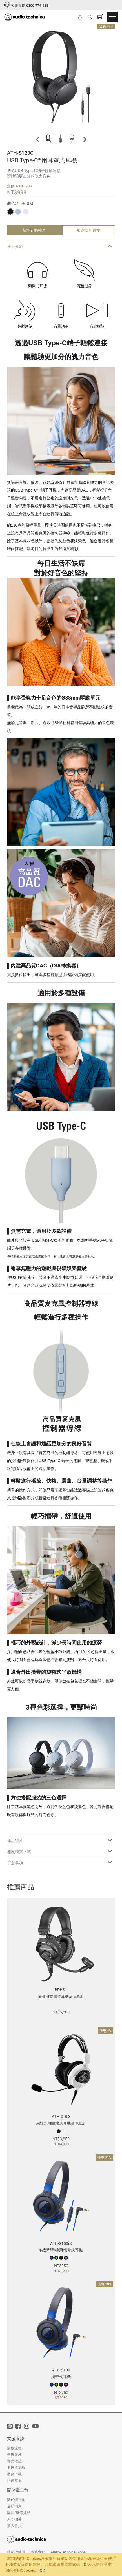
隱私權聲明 (16, 2552)
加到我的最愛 (88, 230)
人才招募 (14, 2519)
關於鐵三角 (17, 2490)
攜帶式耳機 (61, 2376)
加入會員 (14, 2525)
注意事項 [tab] (59, 1862)
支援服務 (15, 2438)
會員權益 (14, 2461)
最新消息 (14, 2506)
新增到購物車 (34, 230)
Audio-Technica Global (68, 2552)
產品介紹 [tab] (59, 246)
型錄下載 (14, 2474)
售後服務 (14, 2454)
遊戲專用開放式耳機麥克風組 (61, 2123)
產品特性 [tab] (59, 1840)
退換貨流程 (16, 2467)
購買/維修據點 (18, 2512)
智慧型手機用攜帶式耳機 (61, 2250)
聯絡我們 (38, 2552)
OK (42, 2570)
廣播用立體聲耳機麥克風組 (61, 1996)
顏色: (11, 203)
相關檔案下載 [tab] (59, 1851)
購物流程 (14, 2448)
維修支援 (14, 2480)
